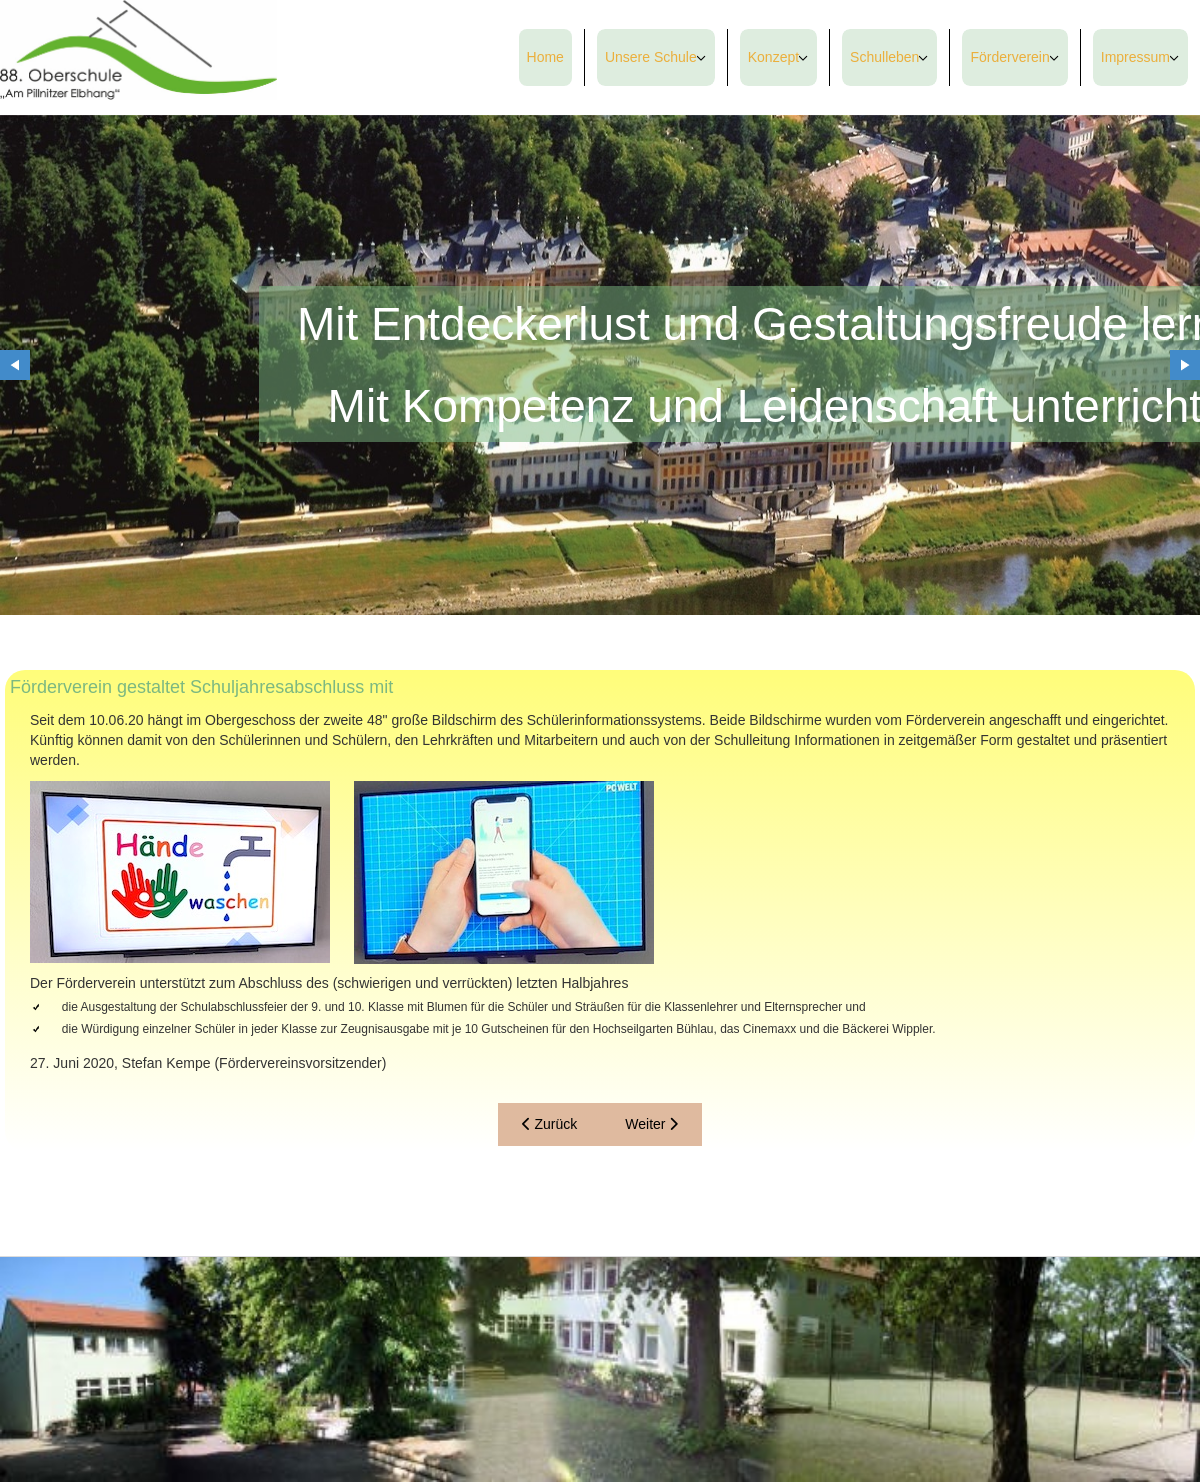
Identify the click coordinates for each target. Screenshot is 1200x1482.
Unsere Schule (651, 57)
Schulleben (884, 57)
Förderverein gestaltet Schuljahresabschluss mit (201, 687)
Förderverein (1009, 57)
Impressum (1135, 57)
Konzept (773, 57)
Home (545, 57)
